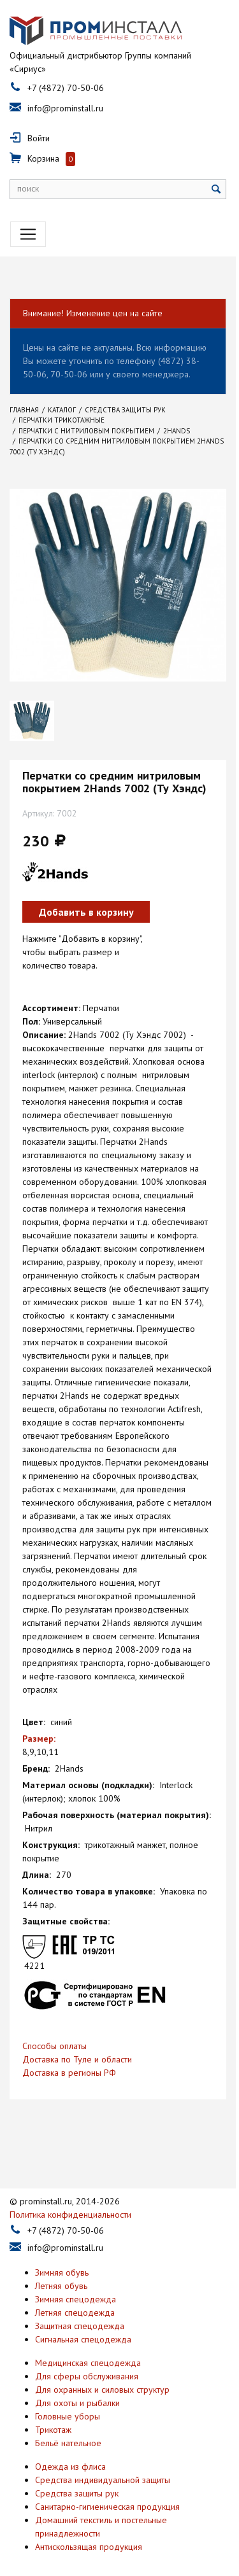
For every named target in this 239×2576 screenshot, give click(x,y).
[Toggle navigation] (28, 235)
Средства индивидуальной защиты (102, 2470)
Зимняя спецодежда (75, 2289)
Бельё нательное (68, 2433)
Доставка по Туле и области (77, 2049)
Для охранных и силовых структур (102, 2380)
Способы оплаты (54, 2036)
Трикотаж (53, 2420)
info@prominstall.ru (65, 109)
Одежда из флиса (70, 2457)
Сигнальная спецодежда (83, 2329)
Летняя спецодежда (75, 2303)
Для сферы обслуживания (86, 2366)
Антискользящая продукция (88, 2537)
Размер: (38, 1729)
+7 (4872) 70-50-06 (65, 88)
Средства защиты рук (77, 2483)
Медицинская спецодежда (88, 2353)
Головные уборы (67, 2406)
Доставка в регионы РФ (69, 2063)
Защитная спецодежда (79, 2316)
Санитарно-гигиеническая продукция (107, 2497)
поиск (28, 189)
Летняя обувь (61, 2276)
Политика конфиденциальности (70, 2205)
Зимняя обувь (62, 2263)
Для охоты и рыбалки (77, 2393)
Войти (38, 138)
